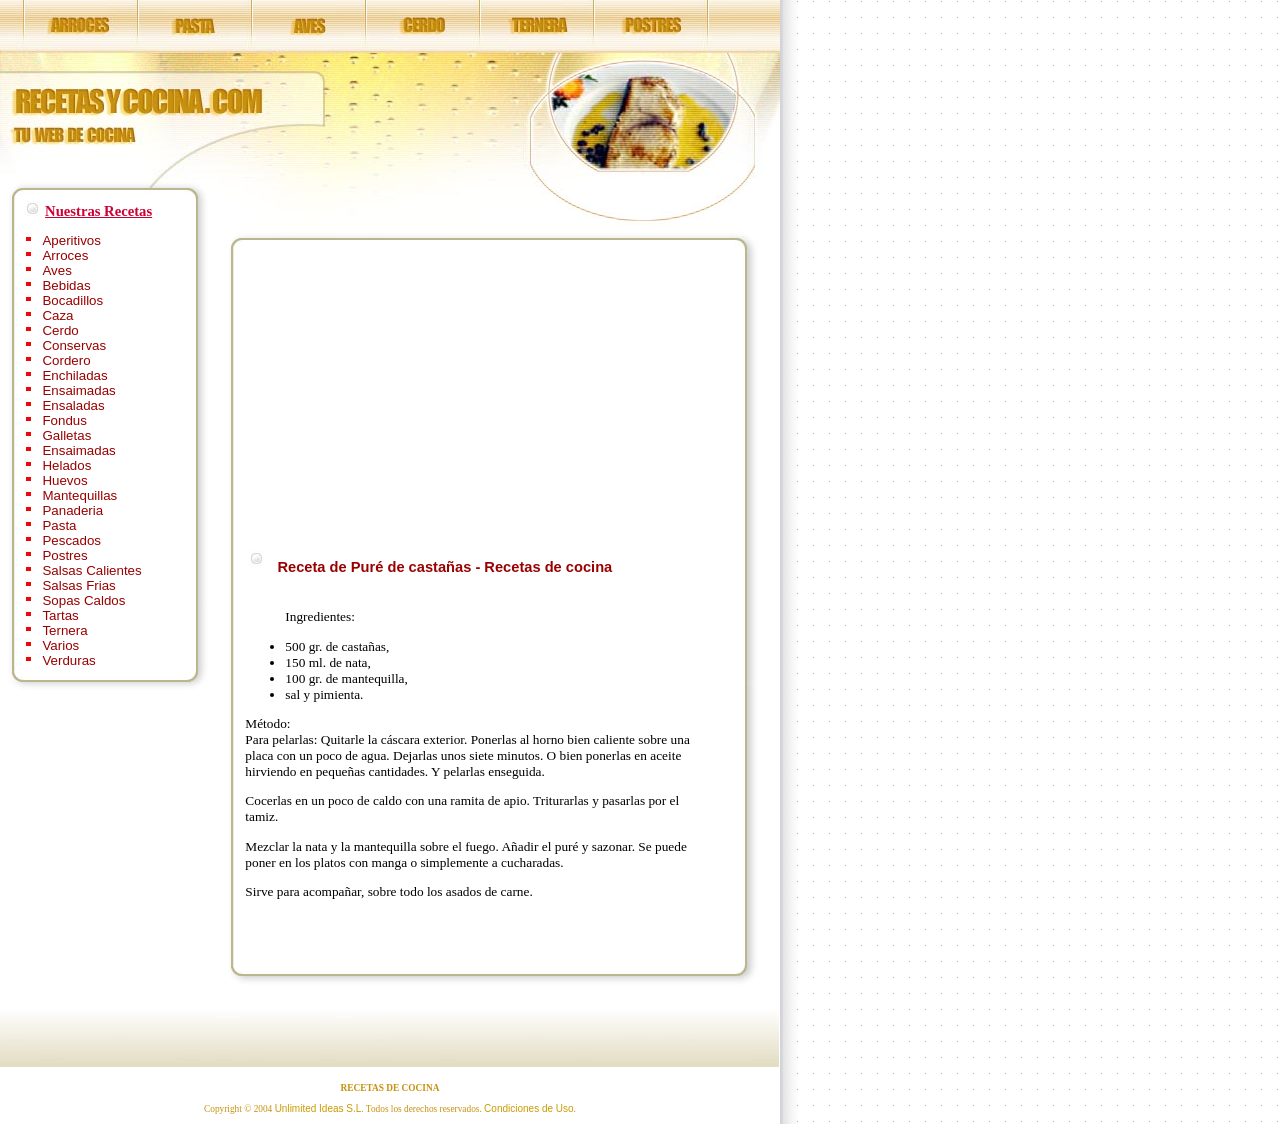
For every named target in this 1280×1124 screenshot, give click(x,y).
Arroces (65, 255)
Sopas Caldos (83, 600)
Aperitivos (71, 240)
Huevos (64, 480)
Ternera (64, 630)
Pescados (71, 540)
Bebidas (66, 285)
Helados (66, 465)
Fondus (64, 420)
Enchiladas (74, 375)
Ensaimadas (78, 390)
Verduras (68, 660)
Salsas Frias (78, 585)
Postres (64, 555)
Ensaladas (73, 405)
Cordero (66, 360)
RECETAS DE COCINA (390, 1088)
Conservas (74, 345)
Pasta (59, 525)
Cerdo (60, 330)
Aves (56, 270)
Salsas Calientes (91, 570)
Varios (60, 645)
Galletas (66, 435)
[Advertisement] (413, 392)
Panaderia (72, 510)
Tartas (60, 615)
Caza (57, 315)
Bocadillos (72, 300)
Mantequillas (79, 495)
